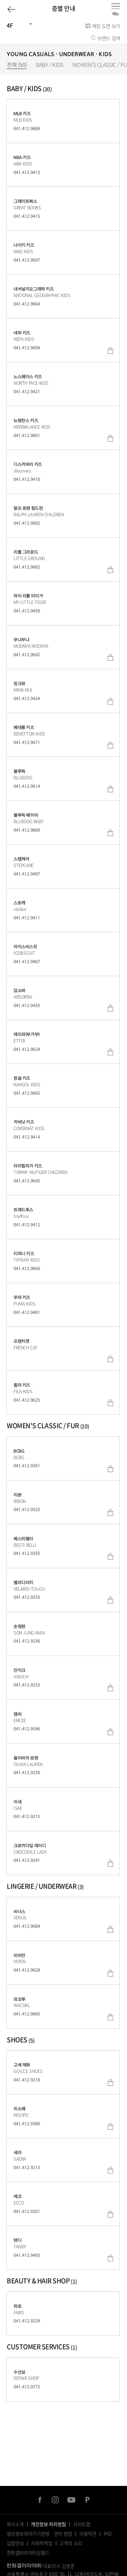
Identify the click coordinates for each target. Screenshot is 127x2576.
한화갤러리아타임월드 (28, 2552)
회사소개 (15, 2524)
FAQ (107, 2533)
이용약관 (88, 2533)
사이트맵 (81, 2524)
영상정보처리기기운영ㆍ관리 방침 (39, 2533)
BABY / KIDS (49, 65)
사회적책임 (41, 2543)
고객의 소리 (70, 2543)
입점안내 (15, 2543)
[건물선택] (17, 25)
